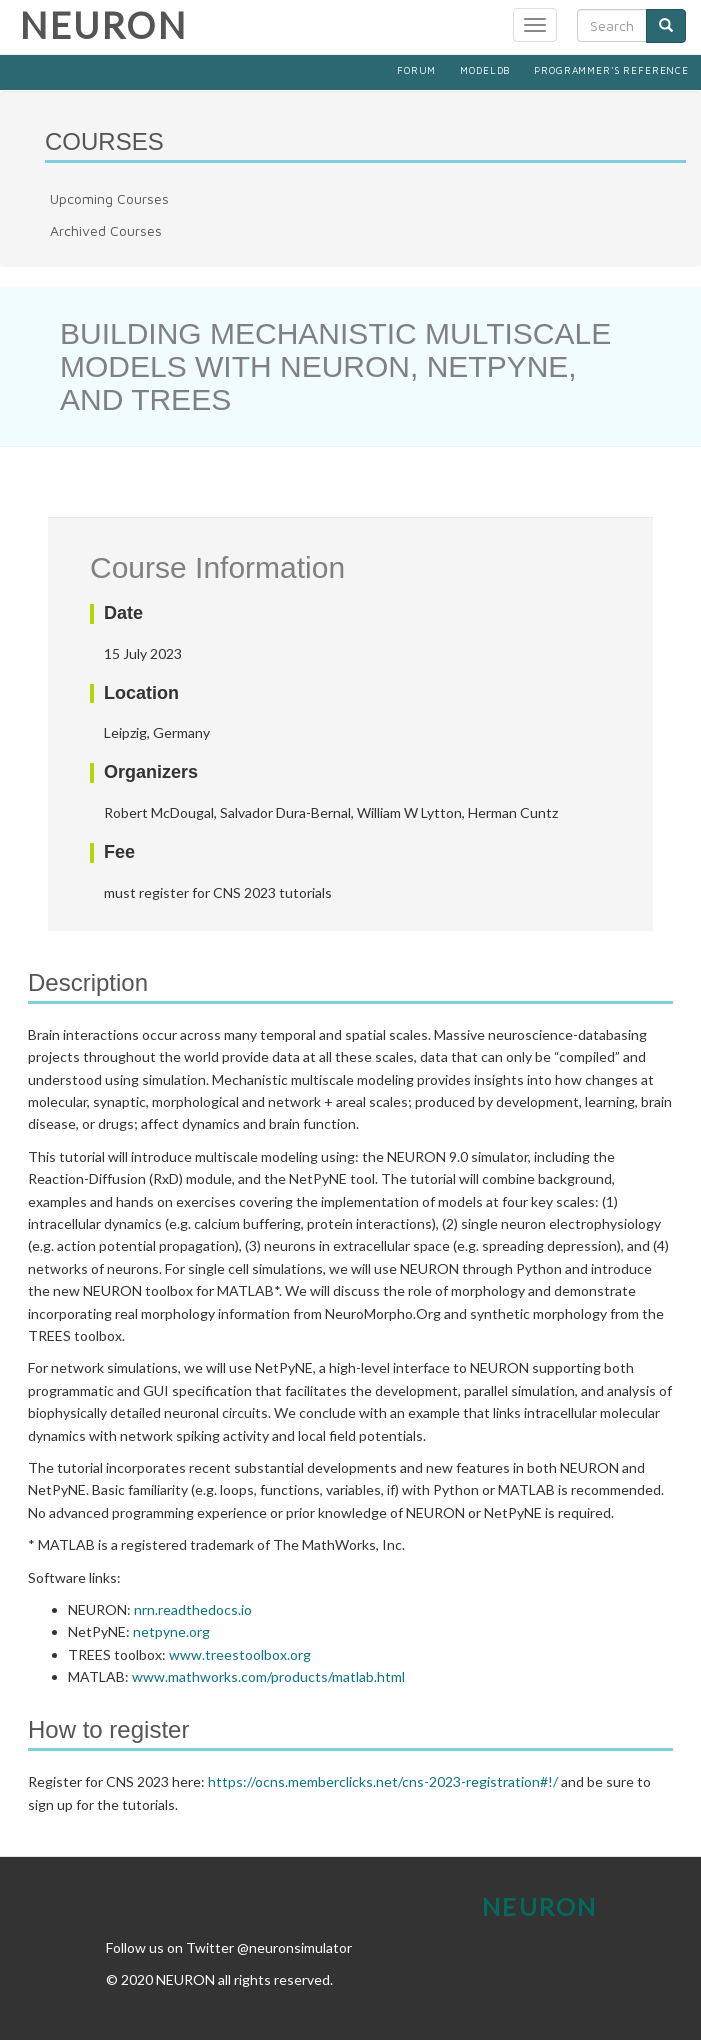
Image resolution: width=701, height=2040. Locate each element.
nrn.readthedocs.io (193, 1609)
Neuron (540, 1906)
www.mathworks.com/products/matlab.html (268, 1676)
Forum (416, 70)
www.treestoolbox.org (240, 1654)
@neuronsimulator (294, 1947)
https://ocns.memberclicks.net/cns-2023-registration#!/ (383, 1781)
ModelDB (485, 70)
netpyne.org (171, 1631)
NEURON (103, 25)
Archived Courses (106, 230)
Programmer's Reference (611, 70)
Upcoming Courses (109, 198)
